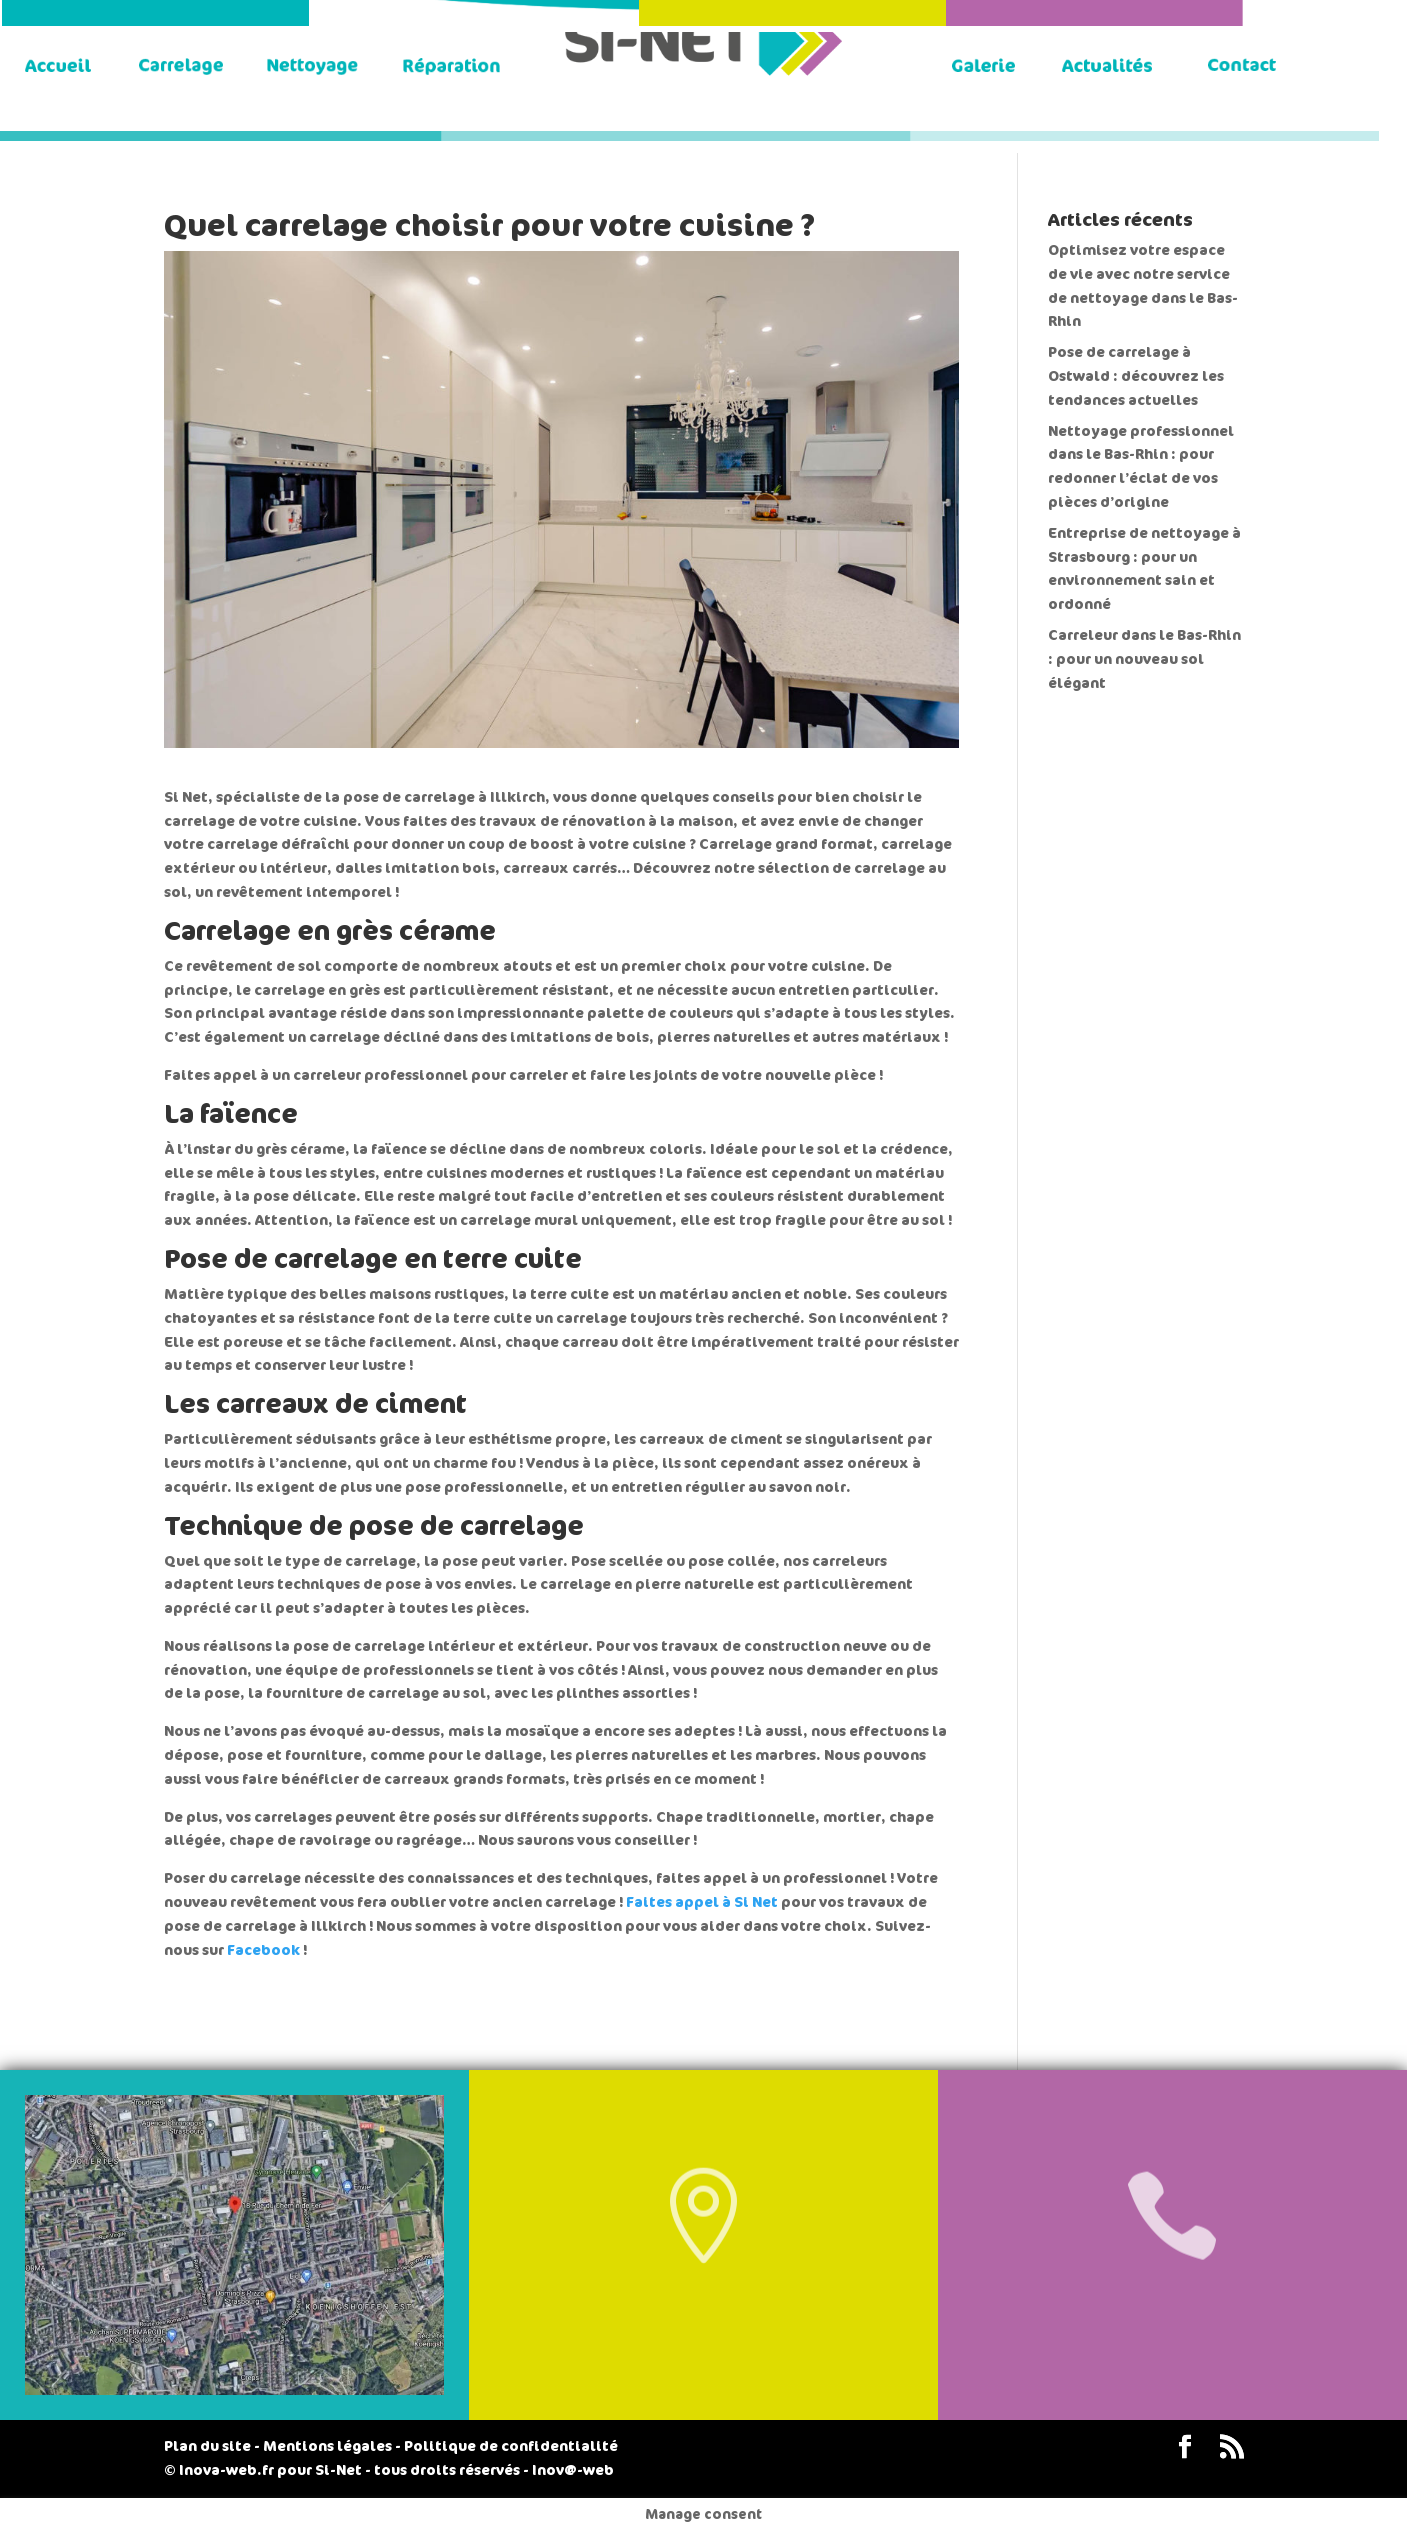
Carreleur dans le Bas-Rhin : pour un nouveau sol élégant (1144, 659)
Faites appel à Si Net (702, 1902)
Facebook (263, 1950)
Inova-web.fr (226, 2470)
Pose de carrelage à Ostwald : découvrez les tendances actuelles (1136, 376)
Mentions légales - (332, 2446)
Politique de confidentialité (511, 2446)
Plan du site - (212, 2446)
